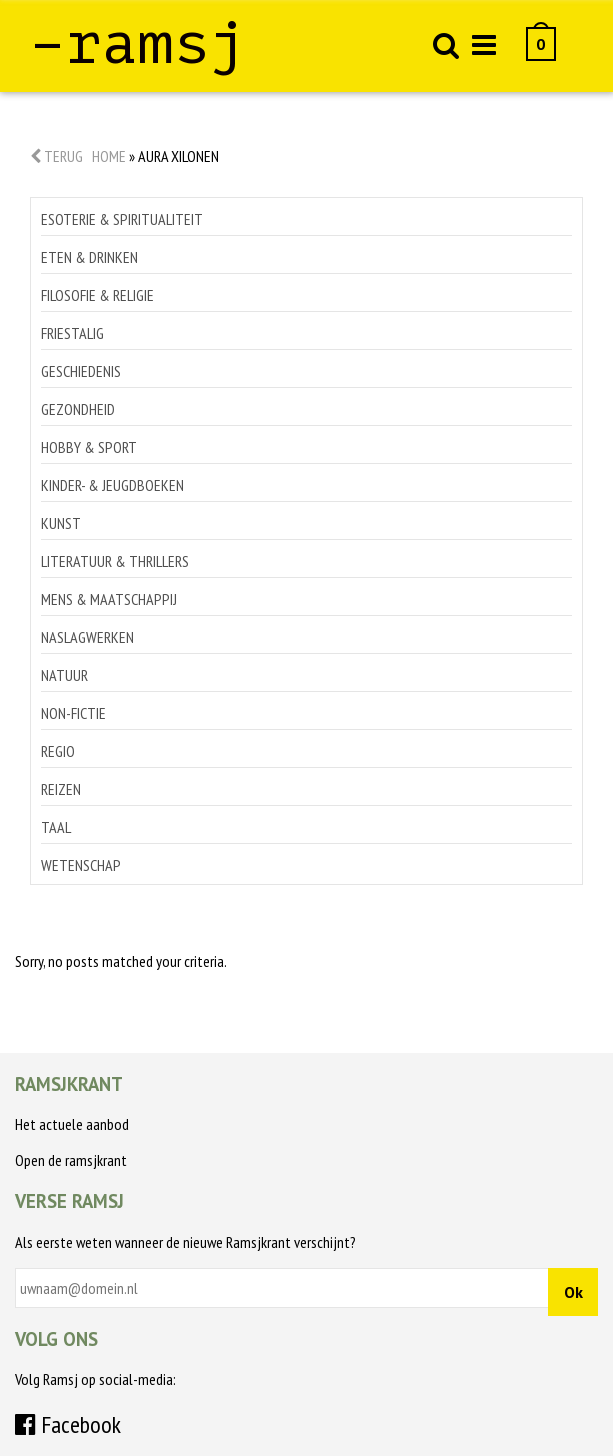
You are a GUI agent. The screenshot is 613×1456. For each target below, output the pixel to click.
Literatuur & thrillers (115, 561)
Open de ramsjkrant (71, 1160)
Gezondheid (78, 409)
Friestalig (72, 333)
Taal (56, 827)
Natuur (64, 675)
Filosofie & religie (97, 295)
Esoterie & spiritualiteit (122, 219)
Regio (58, 751)
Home (109, 156)
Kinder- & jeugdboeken (112, 485)
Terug (56, 156)
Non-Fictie (73, 713)
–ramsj (138, 43)
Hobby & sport (89, 447)
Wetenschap (81, 865)
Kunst (61, 523)
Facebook (68, 1424)
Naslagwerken (87, 637)
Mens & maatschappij (109, 599)
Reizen (61, 789)
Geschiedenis (81, 371)
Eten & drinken (89, 257)
